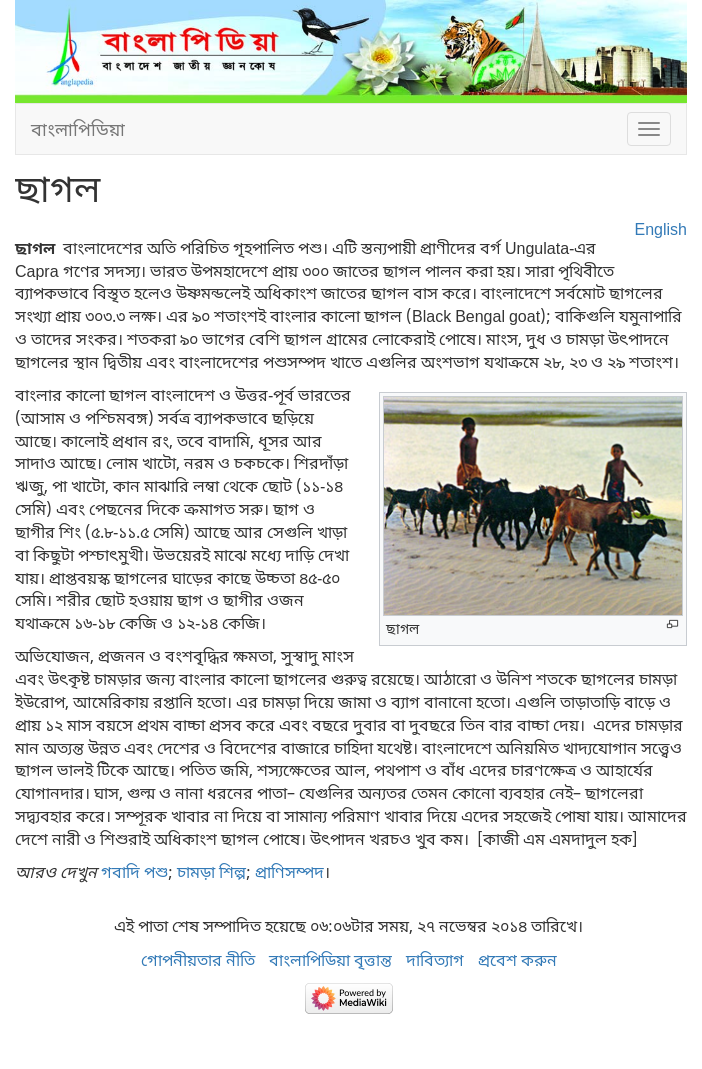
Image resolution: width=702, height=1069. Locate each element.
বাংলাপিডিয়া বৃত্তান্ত (330, 960)
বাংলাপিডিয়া (78, 129)
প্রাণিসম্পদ (289, 872)
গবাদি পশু (134, 872)
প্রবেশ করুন (517, 960)
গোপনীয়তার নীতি (198, 960)
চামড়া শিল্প (211, 872)
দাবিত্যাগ (435, 960)
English (661, 229)
